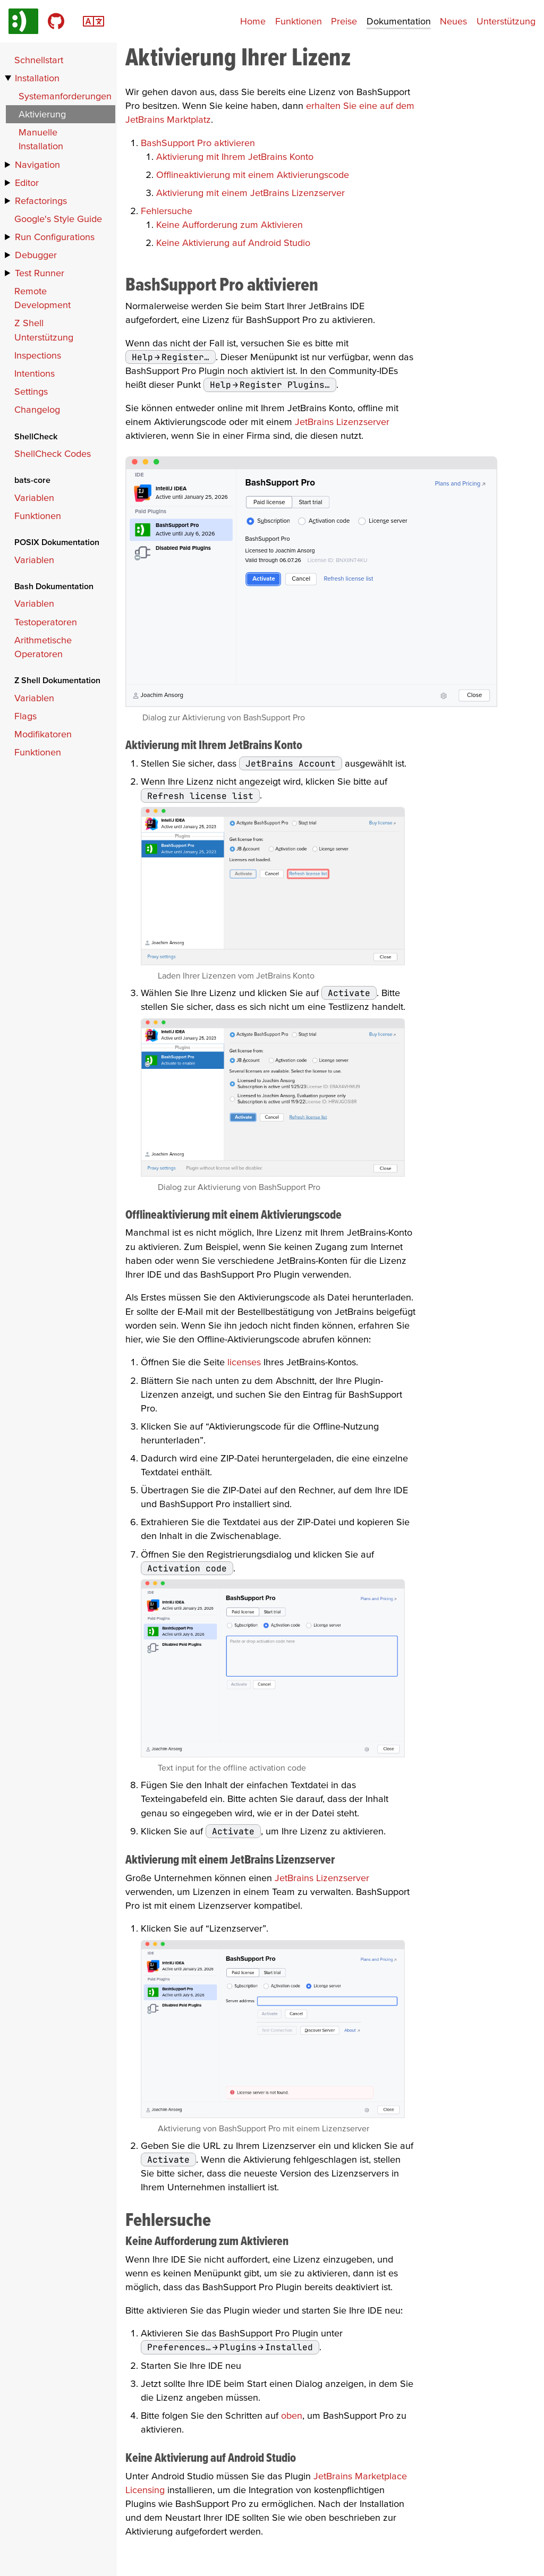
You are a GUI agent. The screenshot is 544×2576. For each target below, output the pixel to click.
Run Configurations (55, 236)
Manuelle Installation (41, 138)
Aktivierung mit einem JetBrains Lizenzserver (250, 192)
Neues (453, 21)
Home (253, 21)
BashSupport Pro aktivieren (198, 142)
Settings (31, 391)
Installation (37, 77)
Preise (344, 21)
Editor (27, 182)
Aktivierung (42, 114)
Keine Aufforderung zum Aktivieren (229, 224)
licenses (244, 1361)
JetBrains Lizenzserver (342, 421)
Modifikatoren (43, 733)
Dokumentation (399, 21)
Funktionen (298, 21)
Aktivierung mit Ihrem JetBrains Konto (234, 156)
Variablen (34, 497)
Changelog (37, 409)
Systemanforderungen (65, 95)
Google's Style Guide (58, 218)
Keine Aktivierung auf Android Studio (233, 242)
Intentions (34, 373)
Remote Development (42, 297)
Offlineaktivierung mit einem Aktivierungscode (252, 174)
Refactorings (41, 200)
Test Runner (39, 272)
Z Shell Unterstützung (43, 329)
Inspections (37, 355)
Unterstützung (506, 21)
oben (291, 2415)
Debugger (36, 254)
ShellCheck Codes (52, 453)
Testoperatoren (45, 621)
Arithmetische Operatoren (43, 646)
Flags (25, 715)
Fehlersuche (166, 210)
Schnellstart (38, 59)
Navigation (37, 164)
